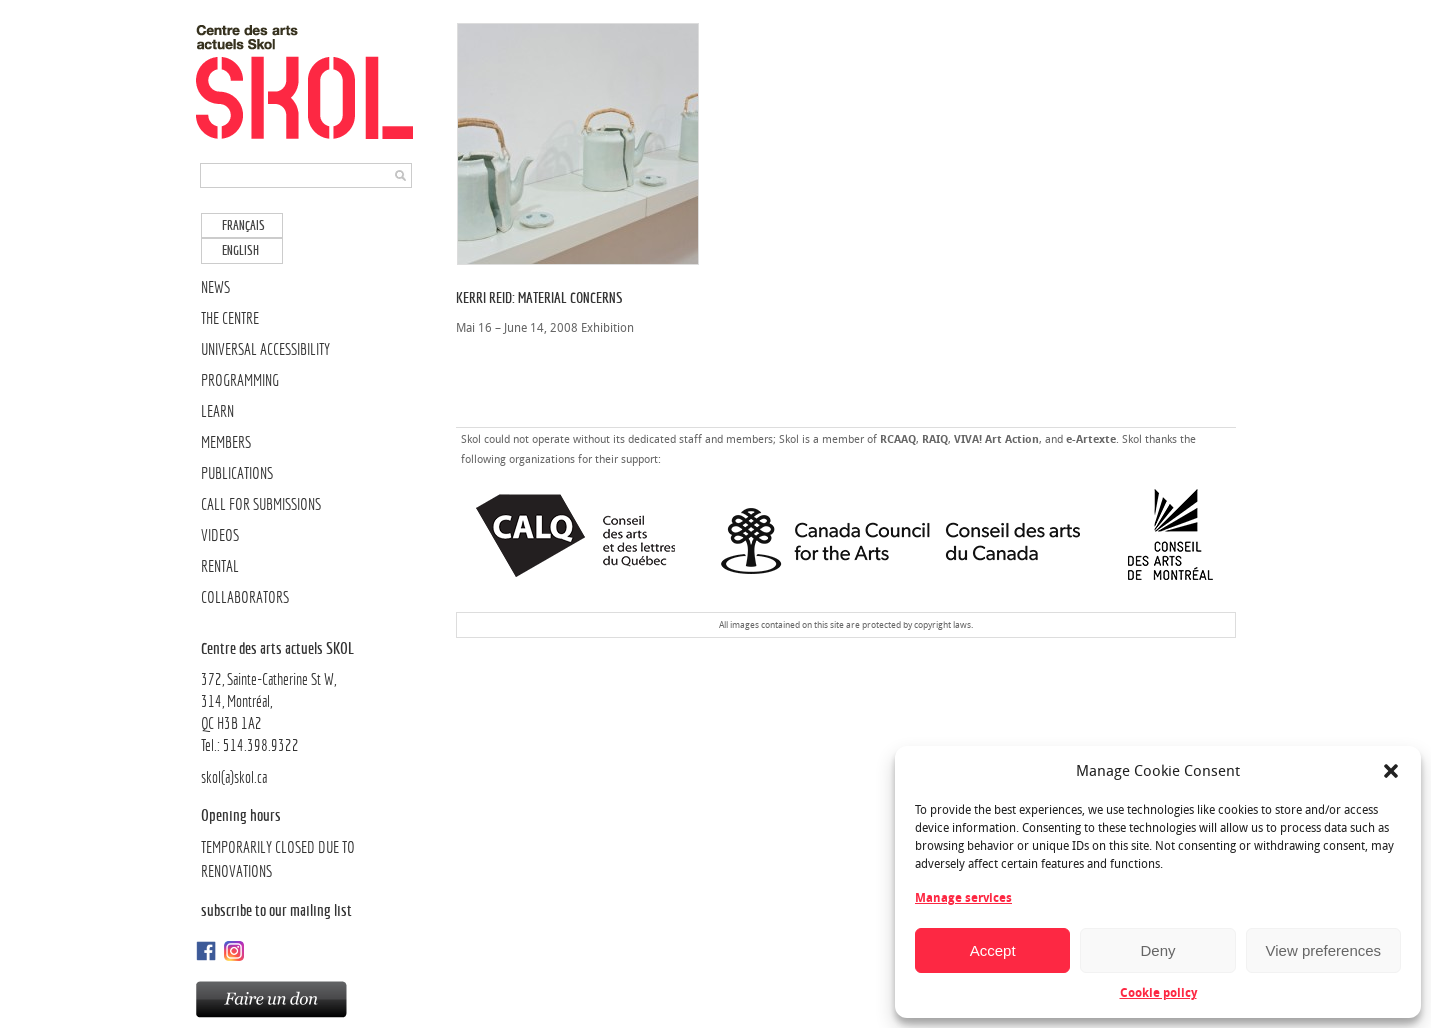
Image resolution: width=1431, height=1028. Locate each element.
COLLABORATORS (245, 597)
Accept (993, 950)
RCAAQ (898, 439)
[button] (1391, 771)
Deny (1157, 950)
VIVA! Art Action (996, 439)
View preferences (1324, 950)
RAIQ (935, 439)
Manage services (963, 898)
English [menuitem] (240, 250)
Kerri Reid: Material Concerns (539, 297)
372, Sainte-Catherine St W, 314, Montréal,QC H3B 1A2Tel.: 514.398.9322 (308, 696)
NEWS (215, 287)
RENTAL (220, 566)
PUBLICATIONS (237, 473)
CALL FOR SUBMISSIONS (261, 504)
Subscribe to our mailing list (276, 910)
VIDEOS (220, 535)
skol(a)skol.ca (234, 777)
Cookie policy (1158, 993)
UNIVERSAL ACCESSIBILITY (265, 349)
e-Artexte (1091, 439)
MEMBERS (226, 442)
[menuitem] (242, 225)
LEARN (217, 411)
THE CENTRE (230, 318)
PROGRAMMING (240, 380)
